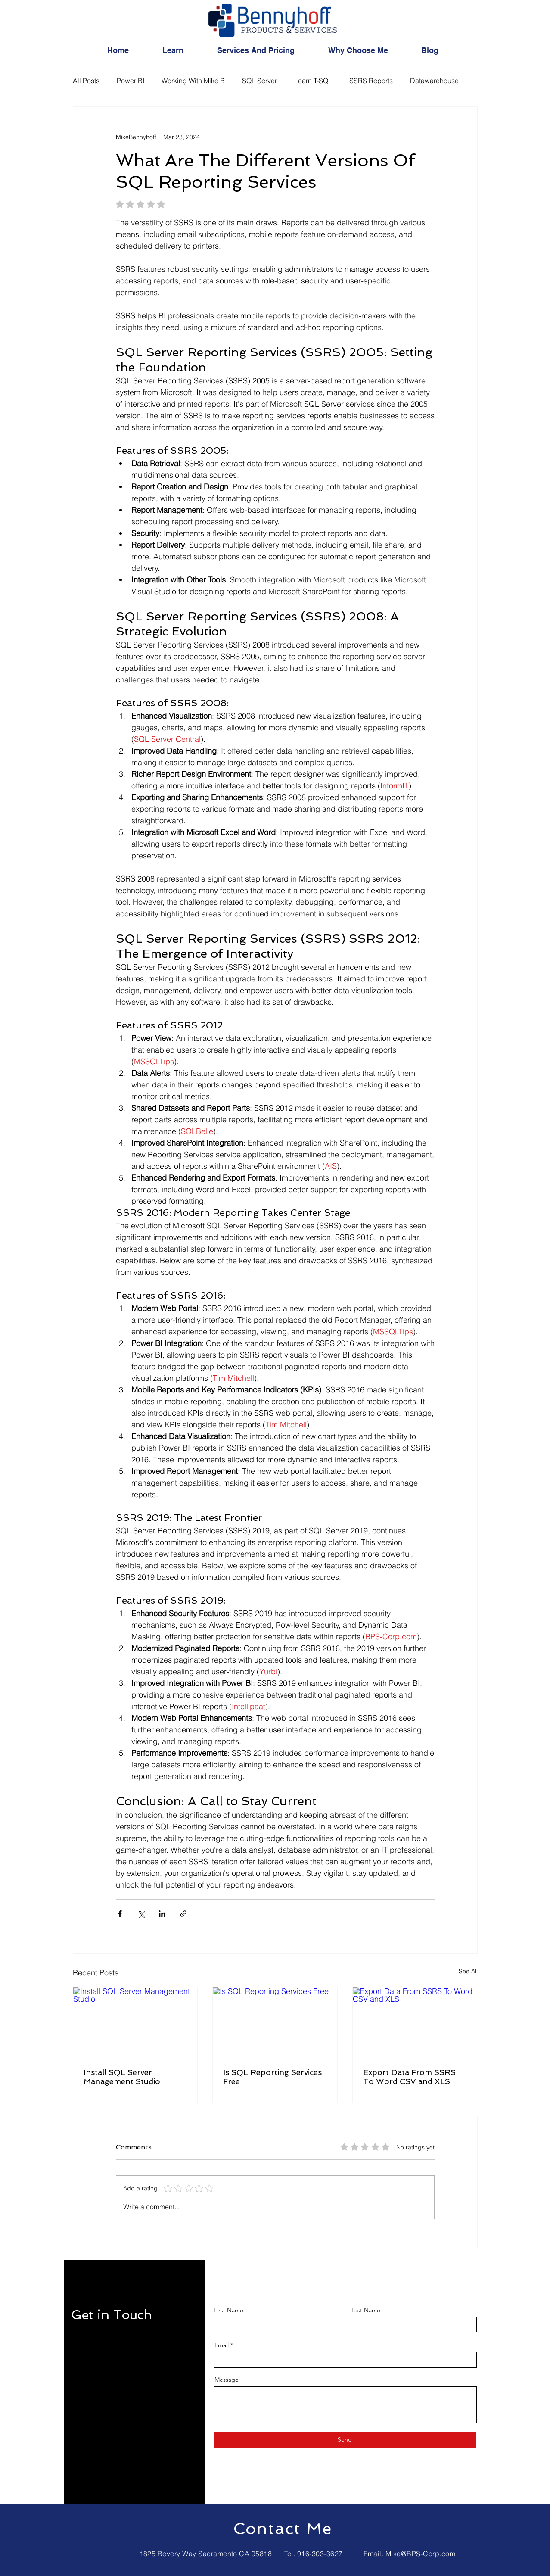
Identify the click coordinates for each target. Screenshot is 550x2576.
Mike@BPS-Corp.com (420, 2553)
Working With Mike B (193, 80)
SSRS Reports (371, 80)
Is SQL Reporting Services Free (272, 2077)
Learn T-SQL (313, 80)
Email (221, 2345)
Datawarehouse (434, 80)
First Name (228, 2310)
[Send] (345, 2440)
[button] (183, 50)
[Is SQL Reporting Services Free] (275, 2022)
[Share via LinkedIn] (162, 1913)
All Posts (86, 80)
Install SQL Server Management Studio (122, 2077)
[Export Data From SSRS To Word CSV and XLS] (415, 2022)
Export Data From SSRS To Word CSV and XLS (409, 2077)
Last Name (365, 2310)
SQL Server (259, 80)
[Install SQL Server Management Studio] (135, 2022)
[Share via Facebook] (120, 1913)
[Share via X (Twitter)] (141, 1913)
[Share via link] (183, 1913)
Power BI (130, 80)
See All (468, 1971)
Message (226, 2380)
